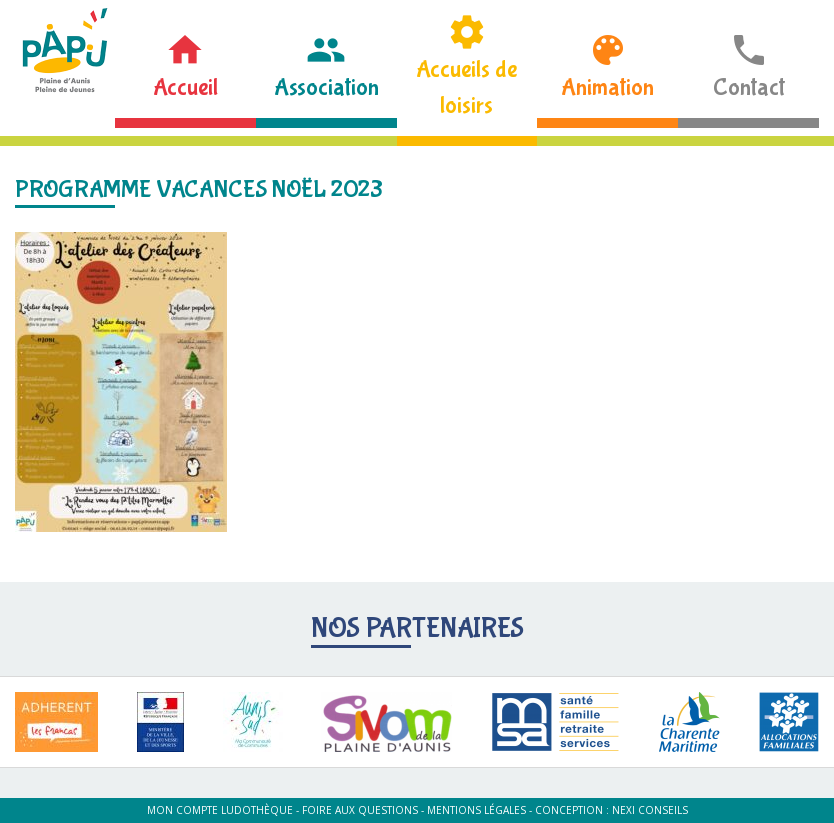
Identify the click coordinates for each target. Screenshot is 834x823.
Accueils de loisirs (466, 87)
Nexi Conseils (650, 810)
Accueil (185, 87)
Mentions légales (476, 810)
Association (326, 87)
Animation (607, 87)
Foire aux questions (360, 810)
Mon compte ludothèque (220, 810)
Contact (749, 87)
